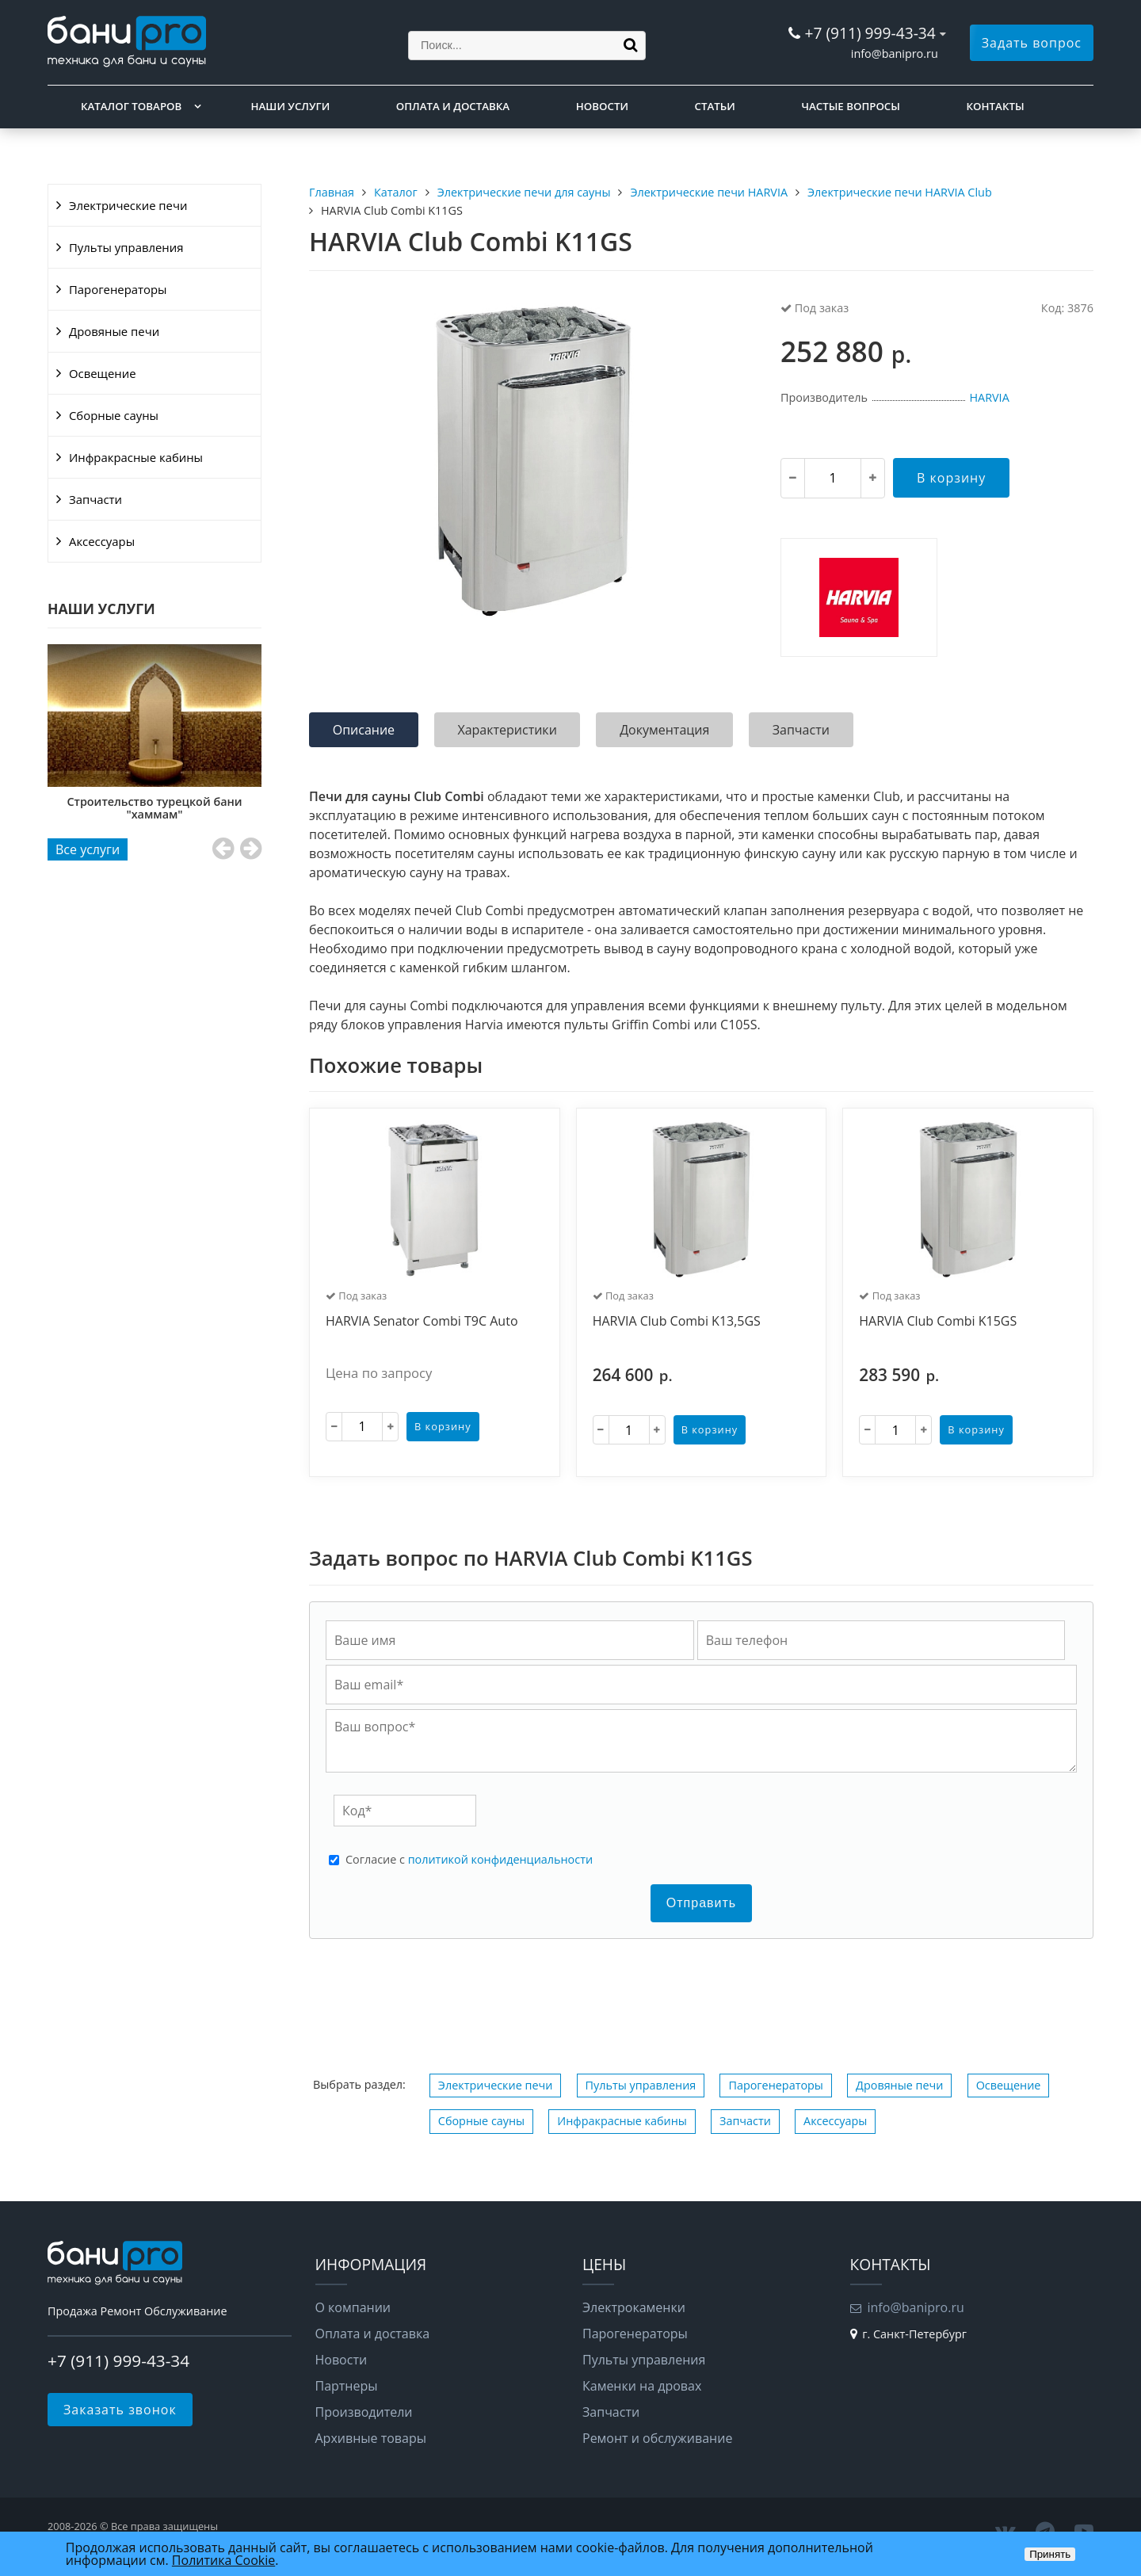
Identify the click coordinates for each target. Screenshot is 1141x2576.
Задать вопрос (1032, 43)
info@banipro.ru (894, 53)
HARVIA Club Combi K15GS (938, 1322)
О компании (353, 2307)
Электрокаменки (633, 2307)
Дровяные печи (114, 331)
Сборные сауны (113, 415)
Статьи (715, 106)
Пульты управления (126, 247)
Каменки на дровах (641, 2385)
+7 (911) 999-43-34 (869, 33)
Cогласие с (469, 1859)
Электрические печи (128, 205)
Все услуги (87, 849)
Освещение (102, 373)
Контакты (996, 106)
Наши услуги (290, 106)
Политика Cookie (223, 2560)
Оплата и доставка (452, 106)
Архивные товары (371, 2438)
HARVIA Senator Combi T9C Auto (422, 1322)
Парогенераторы (118, 289)
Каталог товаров (131, 106)
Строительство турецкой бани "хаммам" (154, 808)
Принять (1049, 2554)
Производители (364, 2412)
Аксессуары (102, 541)
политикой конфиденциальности (500, 1859)
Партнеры (346, 2385)
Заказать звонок (120, 2409)
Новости (602, 106)
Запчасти (95, 499)
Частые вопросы (850, 106)
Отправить (701, 1903)
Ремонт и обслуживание (657, 2438)
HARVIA (989, 397)
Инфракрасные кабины (136, 457)
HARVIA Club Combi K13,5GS (677, 1322)
